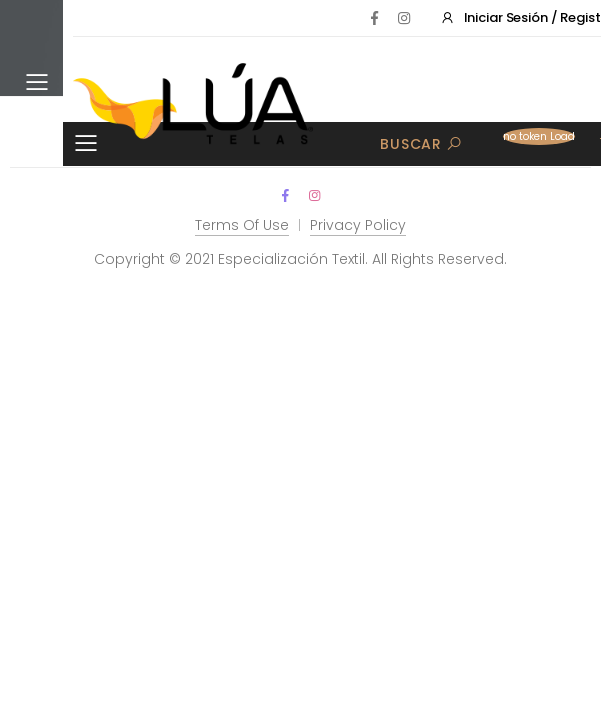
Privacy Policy (358, 225)
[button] (537, 143)
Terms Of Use (242, 225)
